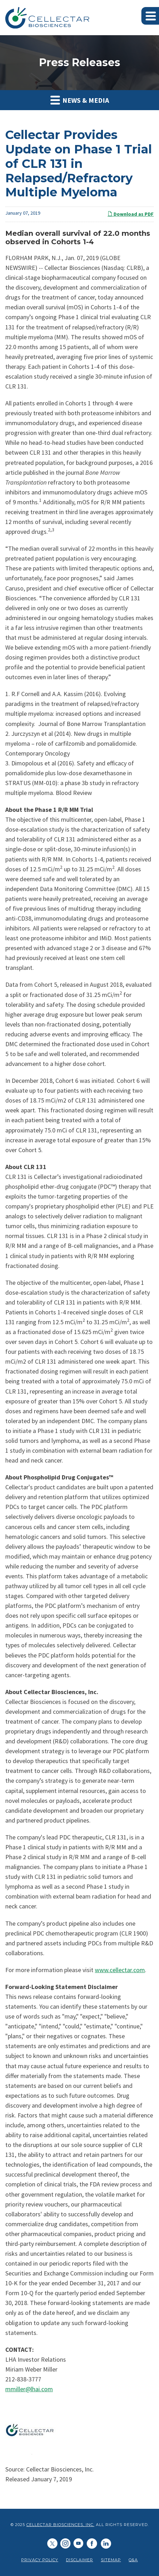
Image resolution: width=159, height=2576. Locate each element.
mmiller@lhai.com (29, 2389)
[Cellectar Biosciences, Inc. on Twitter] (52, 2544)
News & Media (79, 100)
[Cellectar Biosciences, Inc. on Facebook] (92, 2544)
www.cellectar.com (120, 1970)
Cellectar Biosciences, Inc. (60, 2524)
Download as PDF (131, 214)
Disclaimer (79, 2560)
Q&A (133, 2560)
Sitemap (111, 2560)
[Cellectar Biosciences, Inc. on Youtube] (78, 2544)
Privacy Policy (39, 2560)
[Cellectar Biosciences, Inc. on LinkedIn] (65, 2544)
